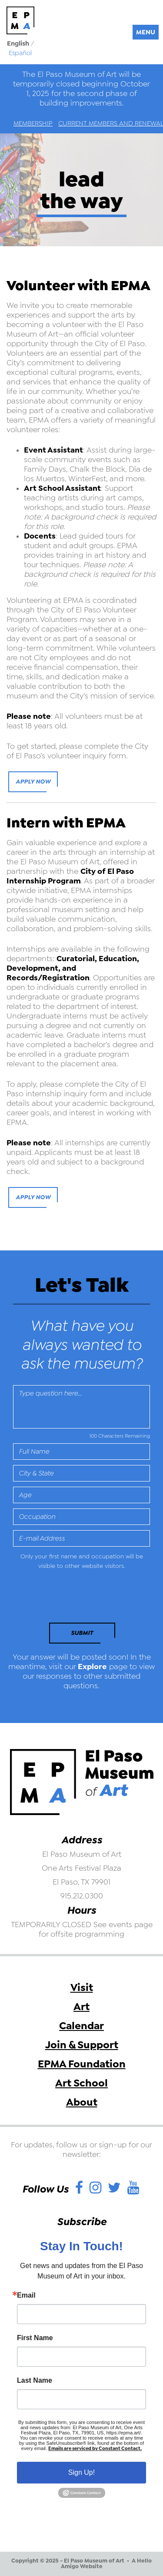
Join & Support (81, 2044)
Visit (81, 1987)
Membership (33, 123)
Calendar (81, 2025)
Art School (81, 2083)
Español (20, 53)
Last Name (34, 2380)
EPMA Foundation (82, 2063)
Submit (82, 1633)
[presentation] (73, 1599)
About (81, 2102)
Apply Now (33, 781)
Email (26, 2295)
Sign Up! (81, 2472)
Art (81, 2006)
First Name (35, 2338)
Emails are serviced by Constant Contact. (95, 2448)
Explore (92, 1666)
